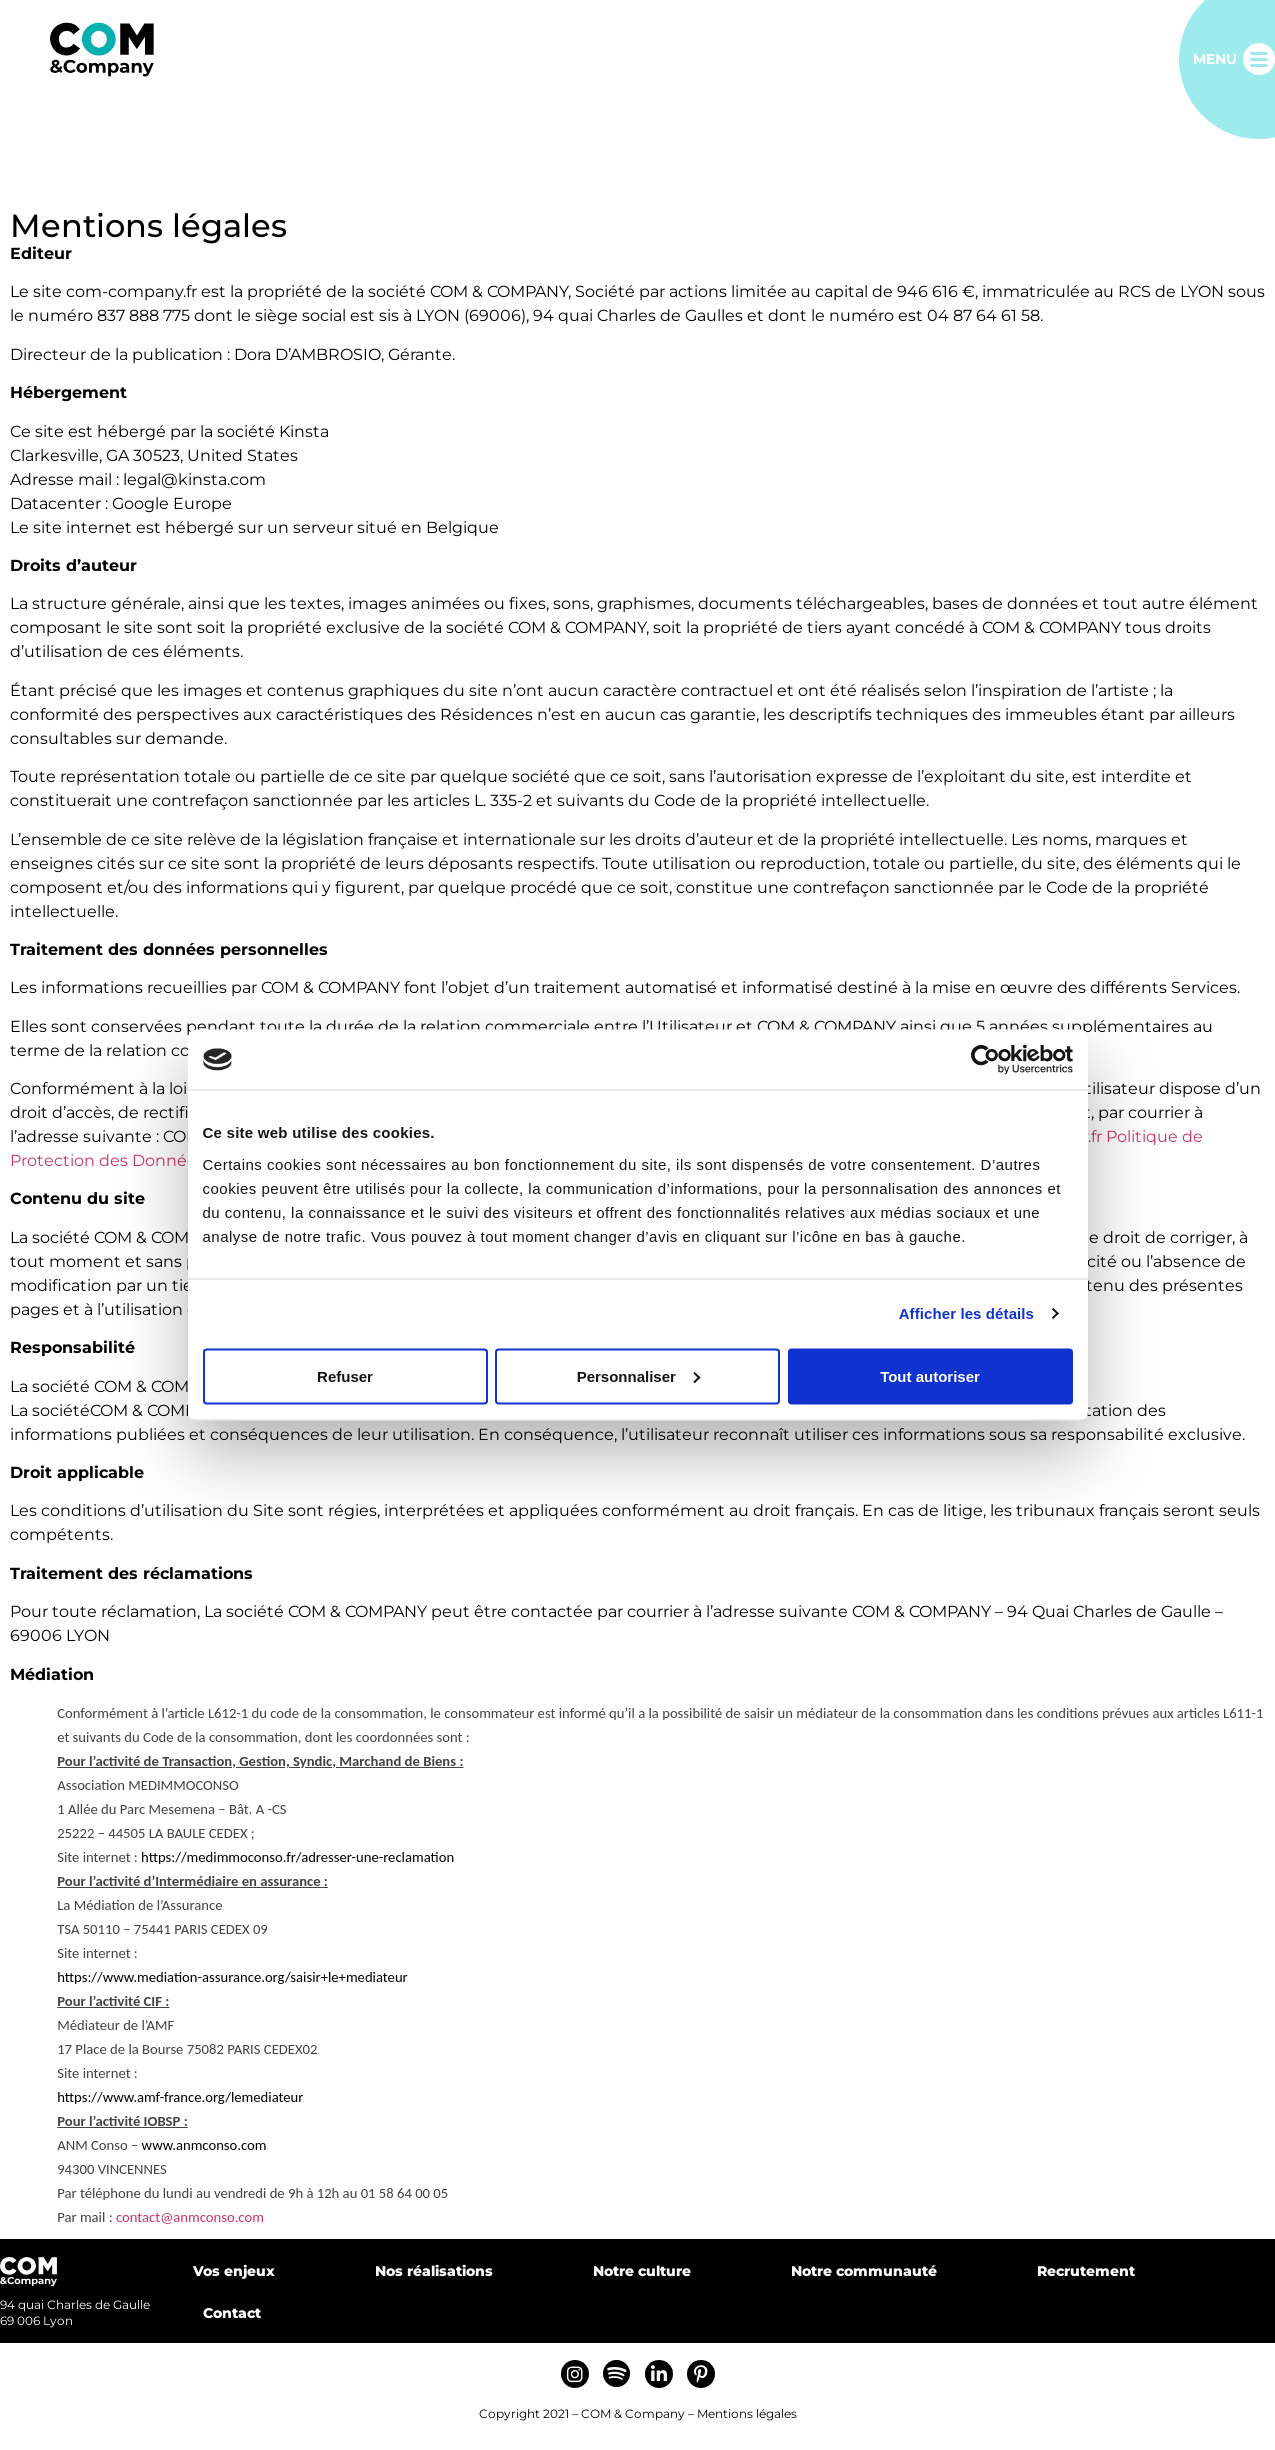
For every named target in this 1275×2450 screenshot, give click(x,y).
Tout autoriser (930, 1375)
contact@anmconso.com (190, 2217)
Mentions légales (747, 2413)
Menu (1215, 59)
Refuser (345, 1375)
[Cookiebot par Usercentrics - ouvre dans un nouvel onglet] (985, 1060)
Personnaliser (638, 1375)
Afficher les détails (966, 1313)
